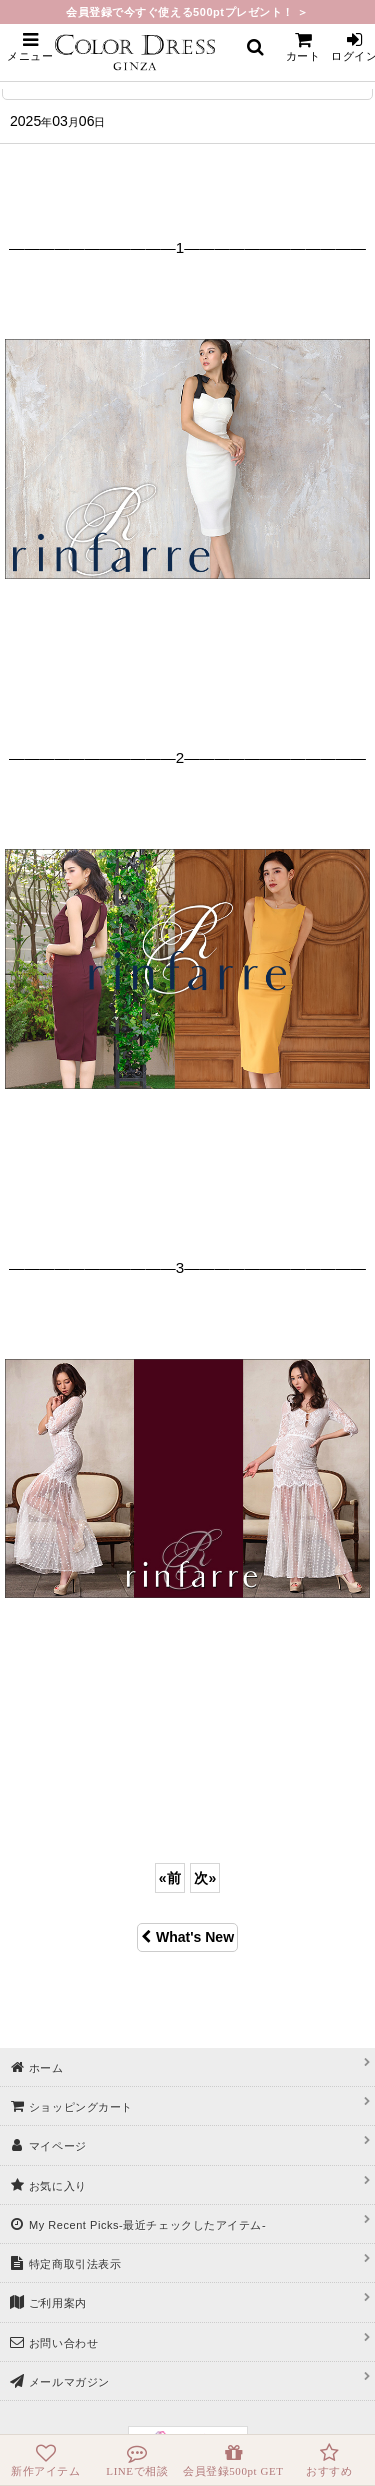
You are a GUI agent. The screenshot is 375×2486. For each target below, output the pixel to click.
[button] (30, 47)
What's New (187, 1937)
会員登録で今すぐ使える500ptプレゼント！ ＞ (187, 12)
